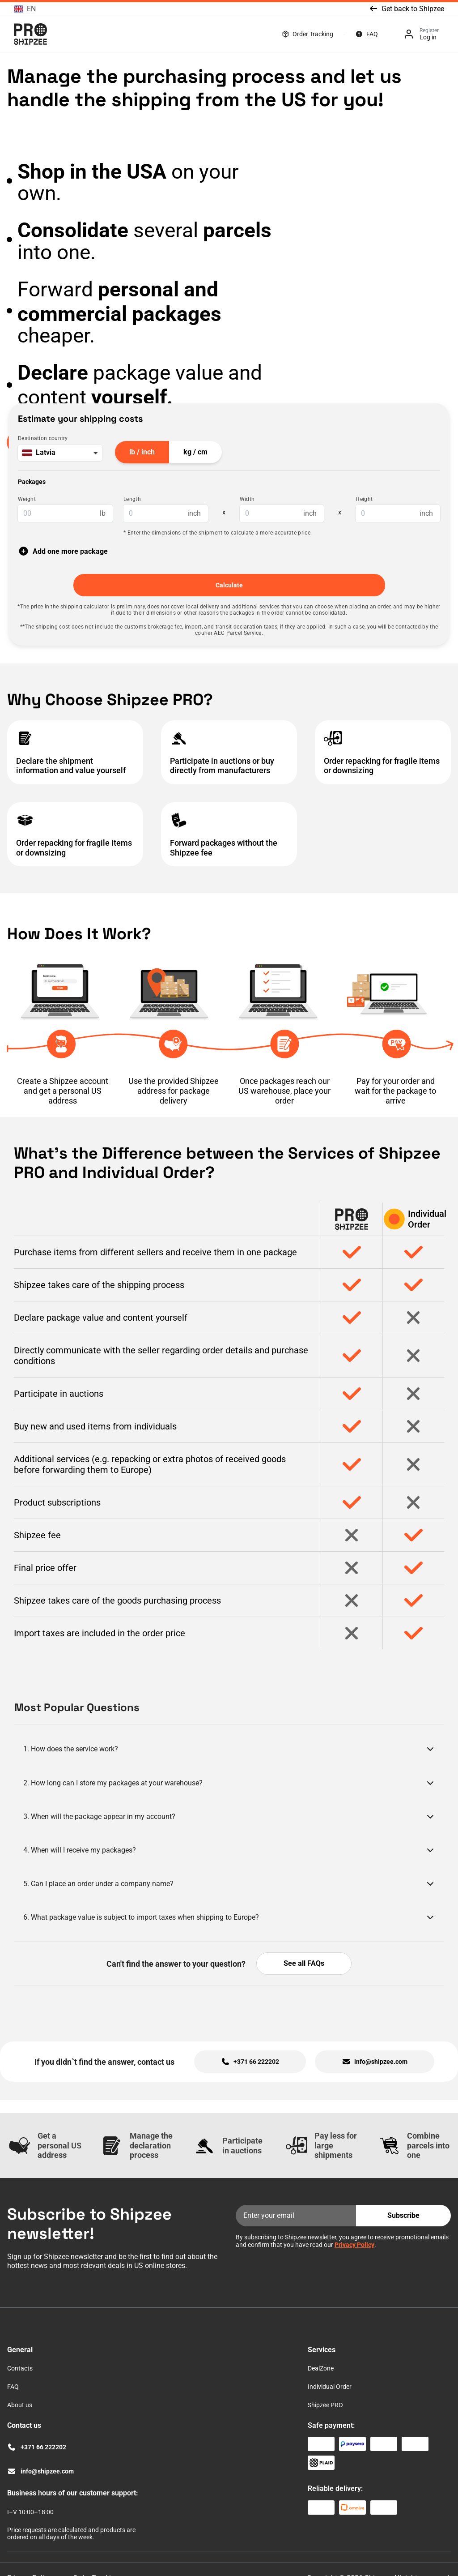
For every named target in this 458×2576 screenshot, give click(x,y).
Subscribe (403, 2215)
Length (132, 499)
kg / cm (195, 452)
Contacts (20, 2368)
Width (247, 499)
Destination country (43, 438)
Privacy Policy (354, 2244)
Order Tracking (313, 34)
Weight (27, 499)
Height (364, 499)
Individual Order (330, 2386)
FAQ (372, 34)
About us (19, 2405)
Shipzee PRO (325, 2405)
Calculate (229, 585)
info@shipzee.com (47, 2471)
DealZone (321, 2368)
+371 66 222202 (43, 2447)
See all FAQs (304, 1963)
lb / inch (142, 452)
